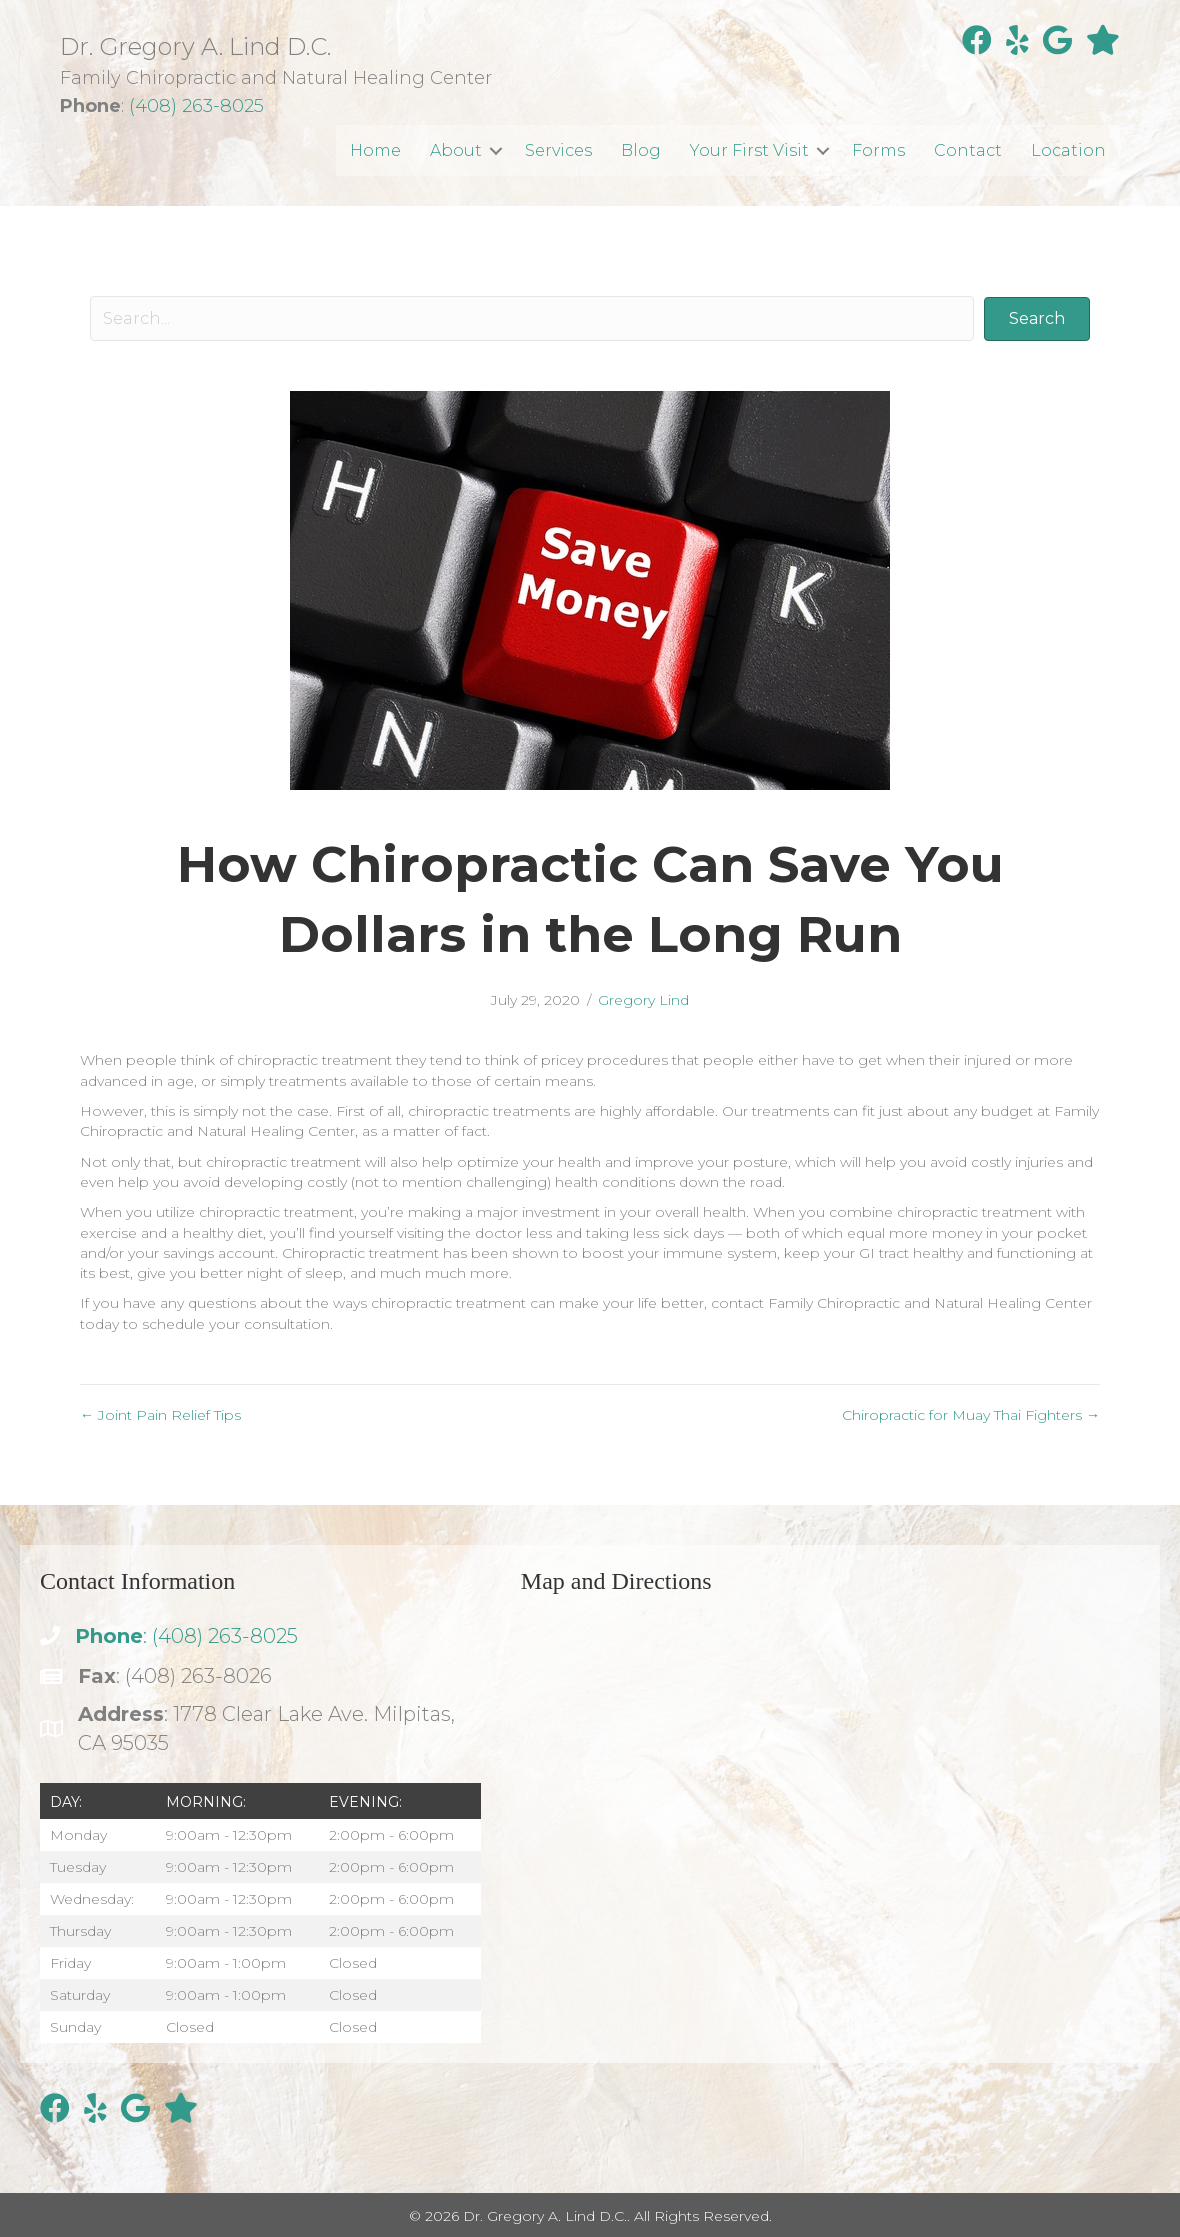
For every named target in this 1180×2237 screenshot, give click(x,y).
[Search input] (532, 318)
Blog (641, 150)
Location (1068, 150)
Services (558, 150)
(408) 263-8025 (196, 106)
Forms (878, 150)
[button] (496, 150)
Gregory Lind (643, 1000)
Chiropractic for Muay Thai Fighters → (971, 1415)
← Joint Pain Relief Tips (160, 1415)
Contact (968, 150)
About (456, 150)
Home (375, 150)
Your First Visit (749, 150)
